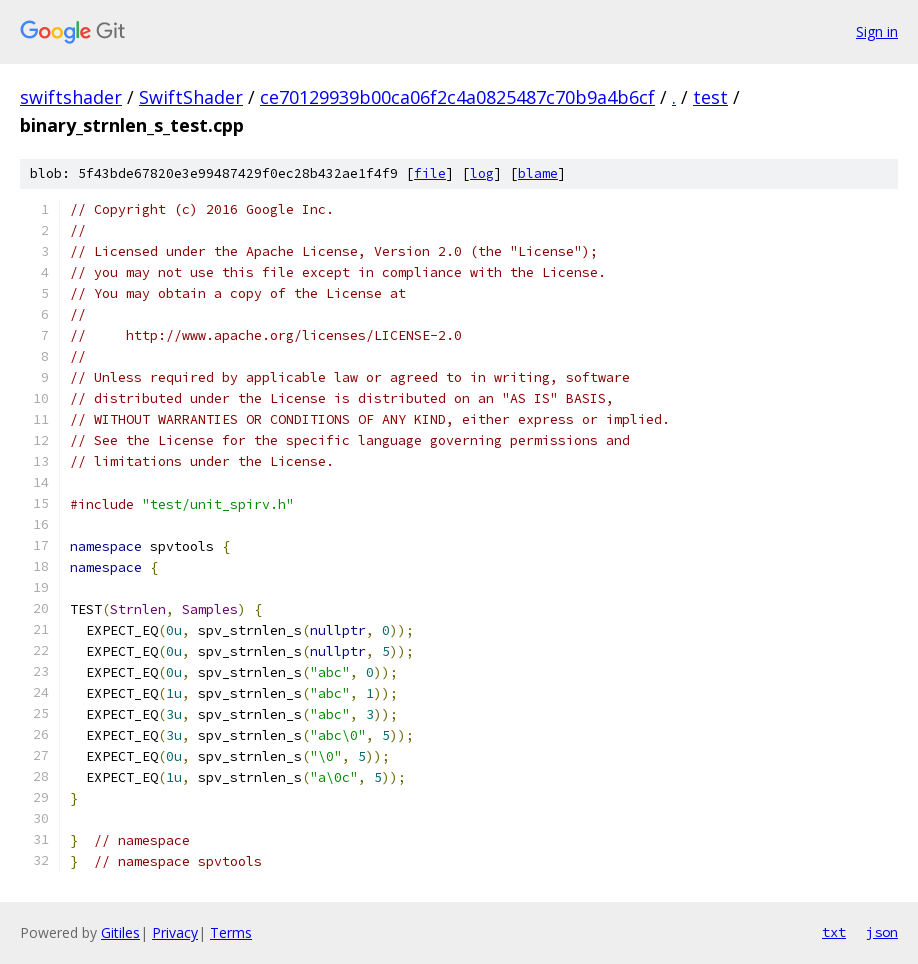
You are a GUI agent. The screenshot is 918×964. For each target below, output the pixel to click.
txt (834, 932)
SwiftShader (191, 97)
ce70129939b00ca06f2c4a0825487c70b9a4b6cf (457, 97)
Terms (231, 932)
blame (538, 173)
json (882, 932)
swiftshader (71, 97)
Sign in (877, 31)
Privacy (175, 932)
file (430, 173)
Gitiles (120, 932)
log (482, 173)
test (710, 97)
